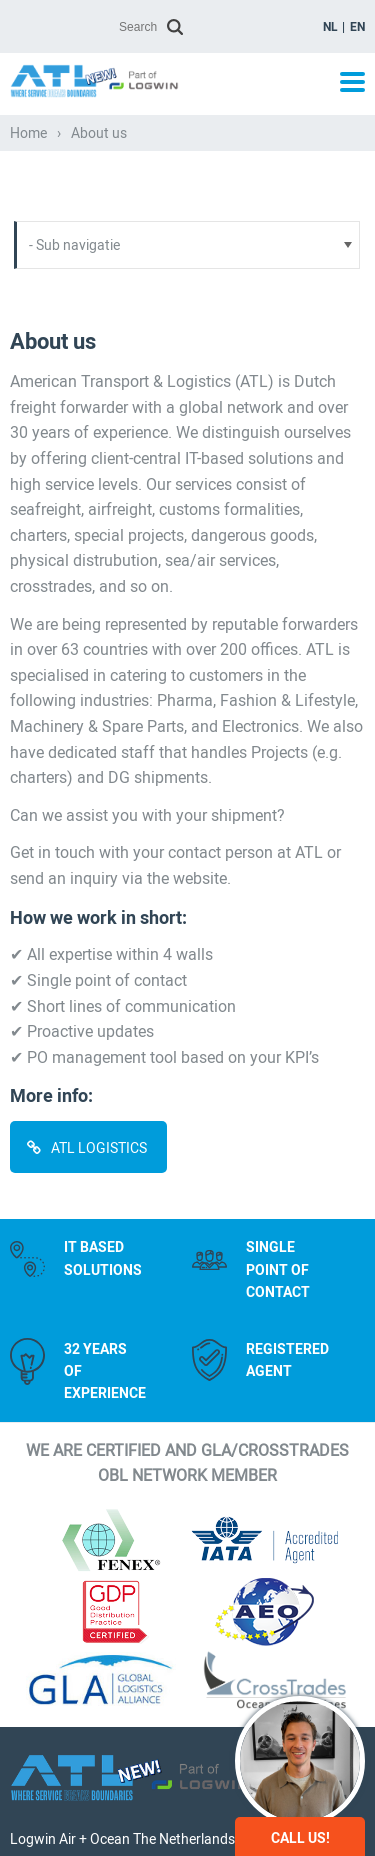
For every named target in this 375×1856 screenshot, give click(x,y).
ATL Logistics (100, 1148)
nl (330, 27)
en (357, 27)
